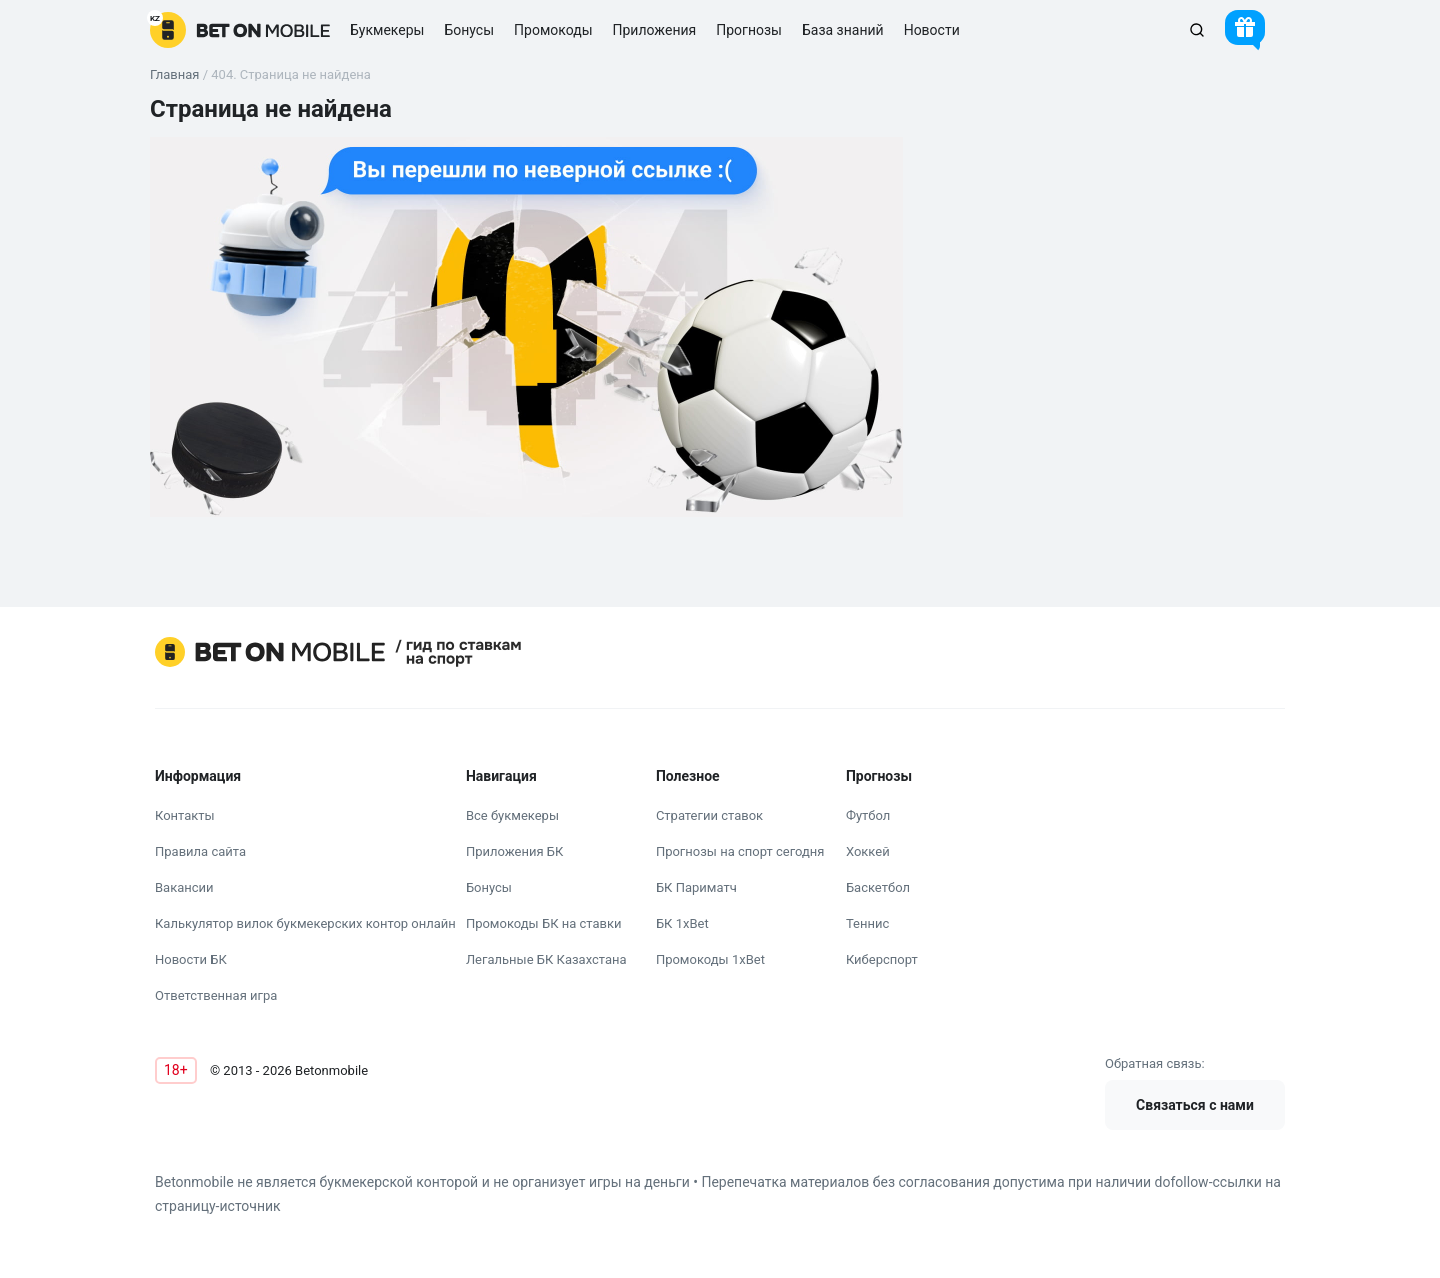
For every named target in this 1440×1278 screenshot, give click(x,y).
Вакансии (184, 887)
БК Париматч (696, 887)
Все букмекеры (512, 815)
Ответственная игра (216, 995)
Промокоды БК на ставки (544, 923)
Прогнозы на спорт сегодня (740, 851)
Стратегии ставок (709, 815)
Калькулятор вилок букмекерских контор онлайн (305, 923)
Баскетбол (878, 887)
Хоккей (868, 851)
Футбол (868, 815)
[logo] (240, 30)
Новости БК (191, 959)
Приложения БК (515, 851)
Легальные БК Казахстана (546, 959)
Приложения (655, 30)
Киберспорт (882, 959)
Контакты (185, 815)
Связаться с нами (1195, 1105)
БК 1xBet (682, 923)
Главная (174, 74)
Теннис (867, 923)
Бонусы (489, 887)
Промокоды (553, 30)
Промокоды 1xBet (710, 959)
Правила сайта (200, 851)
